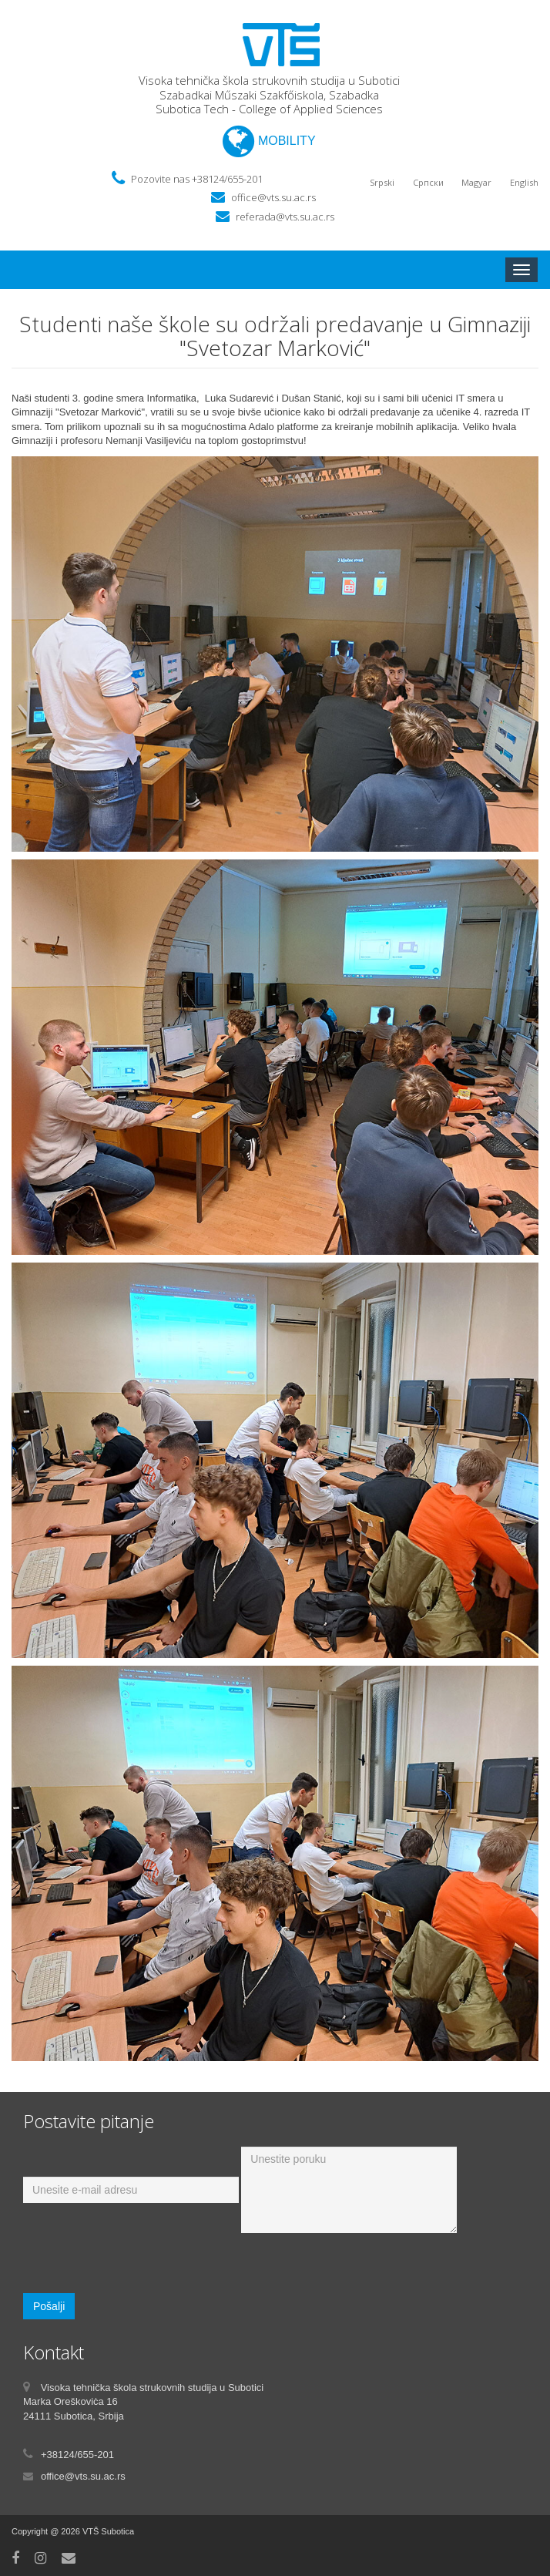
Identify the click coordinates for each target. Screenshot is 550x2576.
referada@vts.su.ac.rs (285, 217)
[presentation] (140, 2263)
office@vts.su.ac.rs (273, 197)
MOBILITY (269, 140)
